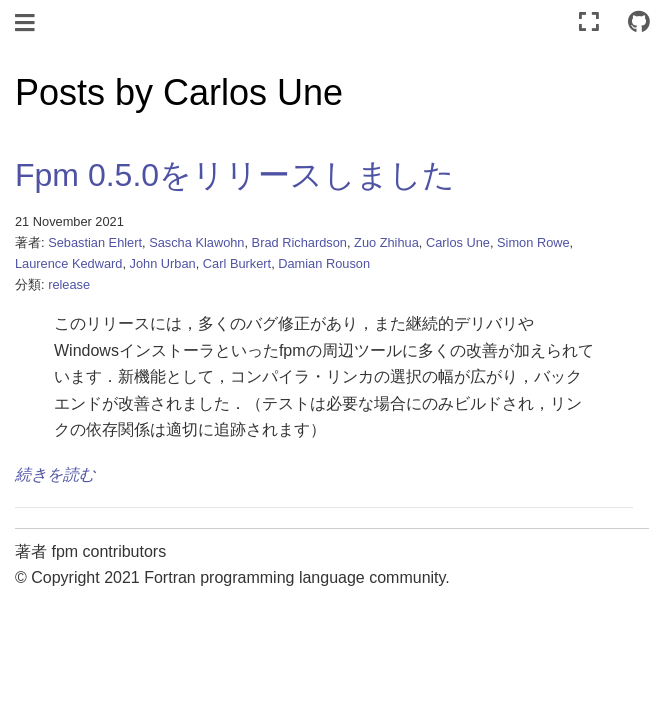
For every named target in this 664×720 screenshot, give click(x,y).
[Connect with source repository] (639, 22)
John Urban (163, 263)
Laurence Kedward (68, 263)
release (69, 284)
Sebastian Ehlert (95, 242)
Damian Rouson (324, 263)
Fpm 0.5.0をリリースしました (235, 175)
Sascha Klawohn (196, 242)
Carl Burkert (237, 263)
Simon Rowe (533, 242)
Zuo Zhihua (386, 242)
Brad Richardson (299, 242)
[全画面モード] (589, 22)
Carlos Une (458, 242)
